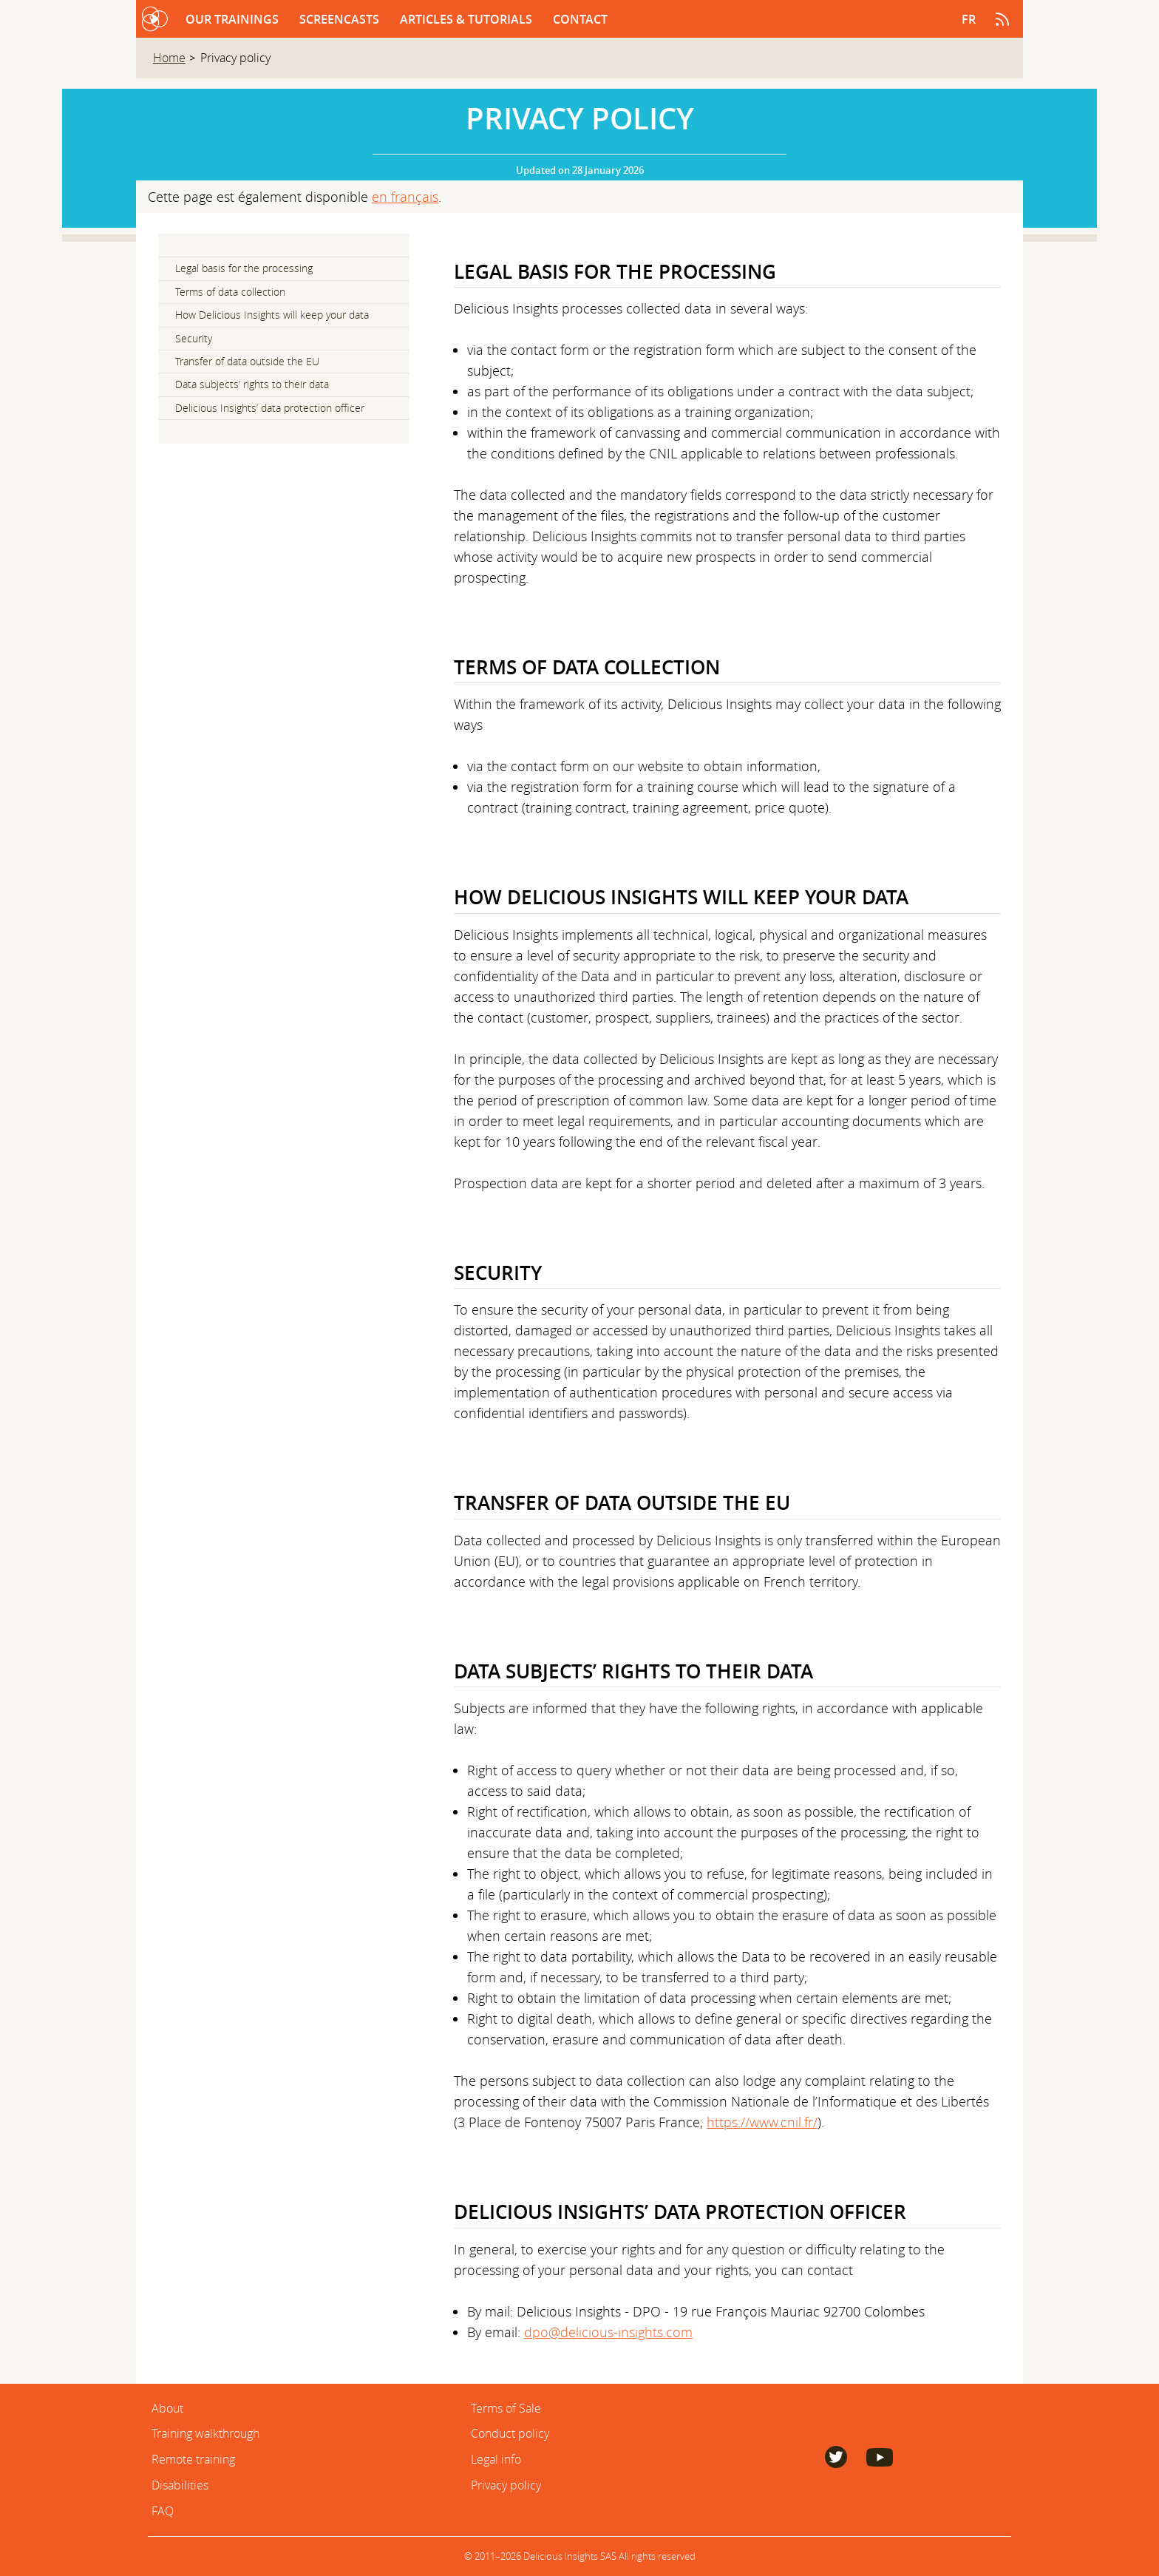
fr (969, 19)
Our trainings (234, 19)
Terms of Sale (506, 2408)
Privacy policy (506, 2485)
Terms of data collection (230, 292)
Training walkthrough (205, 2433)
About (167, 2408)
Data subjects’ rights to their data (252, 384)
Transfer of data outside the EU (247, 361)
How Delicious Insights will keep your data (272, 315)
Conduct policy (510, 2433)
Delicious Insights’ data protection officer (269, 408)
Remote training (193, 2459)
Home (169, 58)
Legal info (496, 2459)
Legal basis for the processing (244, 268)
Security (193, 338)
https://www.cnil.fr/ (762, 2122)
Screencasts (340, 19)
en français (405, 197)
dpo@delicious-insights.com (608, 2332)
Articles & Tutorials (467, 19)
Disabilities (180, 2485)
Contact (580, 19)
